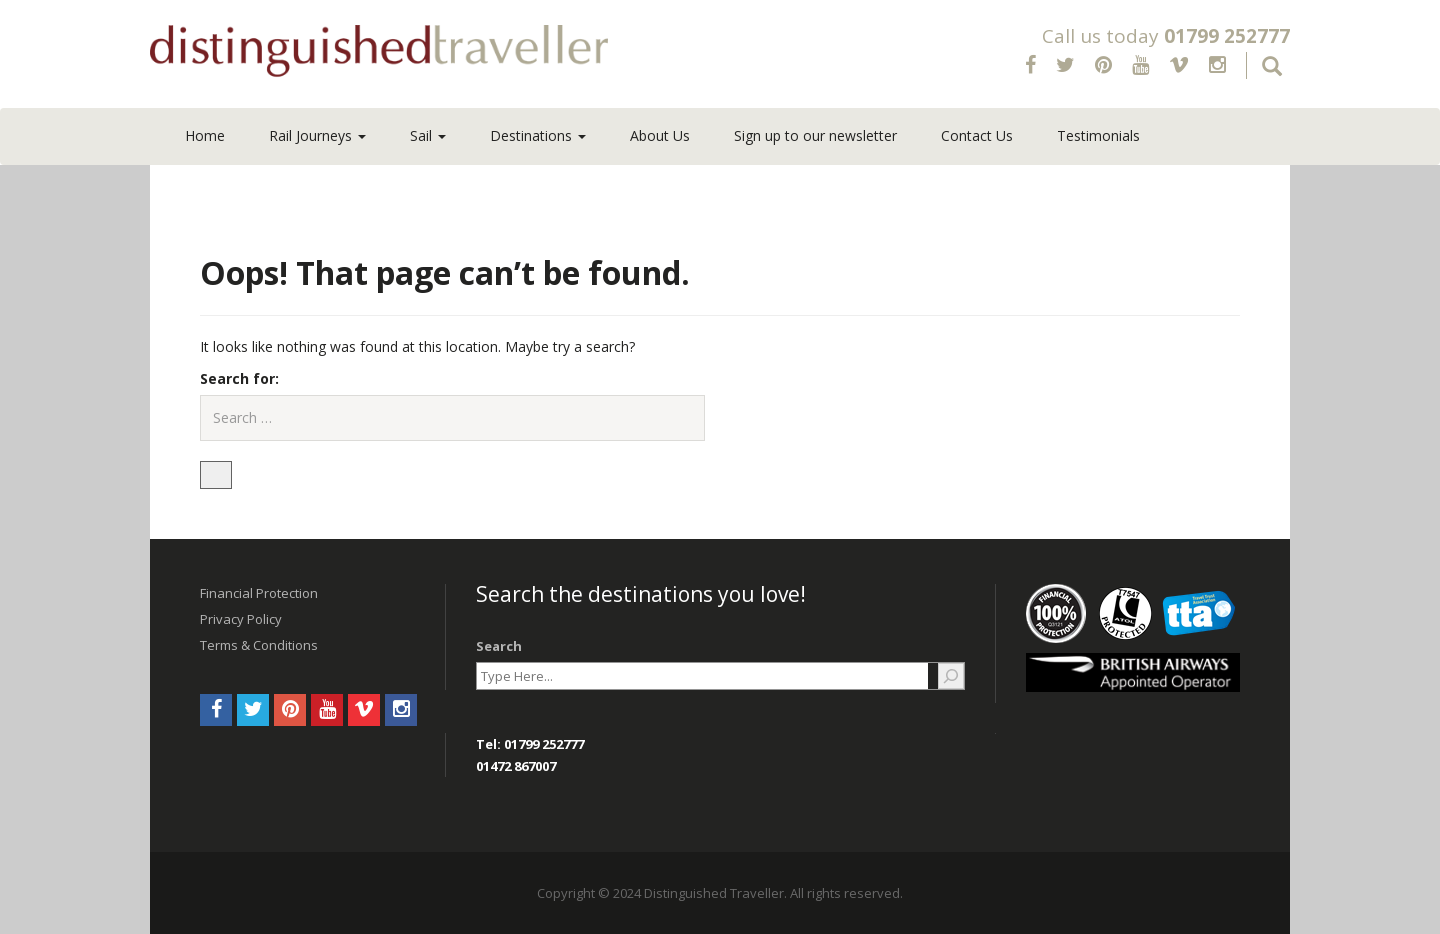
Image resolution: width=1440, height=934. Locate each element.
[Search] (951, 676)
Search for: (239, 378)
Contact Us (977, 135)
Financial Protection (259, 593)
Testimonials (1098, 135)
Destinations (538, 135)
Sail (428, 135)
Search (499, 646)
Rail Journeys (317, 135)
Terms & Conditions (259, 645)
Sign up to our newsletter (815, 135)
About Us (660, 135)
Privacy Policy (241, 619)
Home (205, 135)
